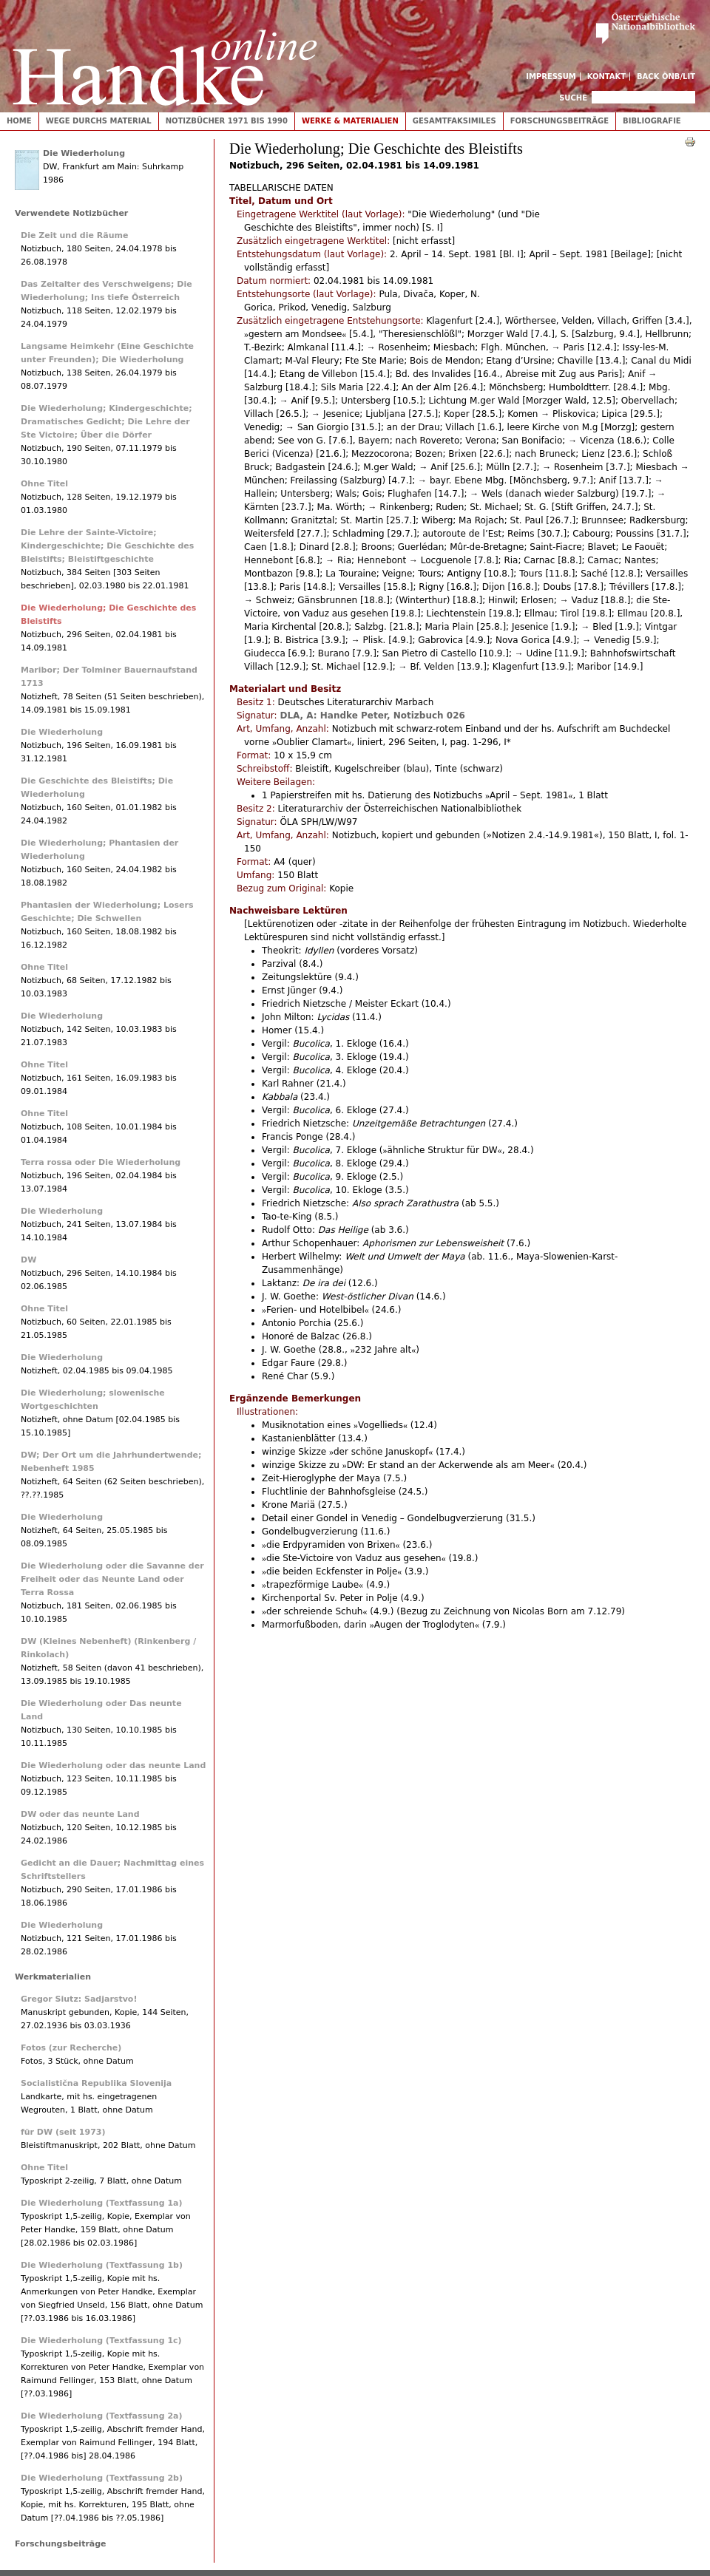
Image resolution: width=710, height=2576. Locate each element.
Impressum (551, 76)
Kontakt (606, 76)
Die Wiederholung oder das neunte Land (113, 1765)
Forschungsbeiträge (559, 121)
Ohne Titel (44, 484)
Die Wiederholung (84, 153)
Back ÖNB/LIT (666, 76)
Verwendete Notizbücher (71, 213)
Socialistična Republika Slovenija (96, 2083)
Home (19, 121)
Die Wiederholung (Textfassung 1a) (102, 2203)
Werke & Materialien (350, 121)
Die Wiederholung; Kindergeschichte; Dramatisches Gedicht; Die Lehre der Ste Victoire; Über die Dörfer (106, 422)
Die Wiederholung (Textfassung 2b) (102, 2478)
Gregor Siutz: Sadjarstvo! (79, 1999)
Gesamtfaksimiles (454, 121)
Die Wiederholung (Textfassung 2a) (102, 2416)
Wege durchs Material (99, 121)
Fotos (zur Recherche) (71, 2048)
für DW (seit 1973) (63, 2132)
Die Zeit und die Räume (74, 235)
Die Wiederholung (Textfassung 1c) (101, 2340)
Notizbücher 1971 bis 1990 (227, 121)
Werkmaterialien (53, 1977)
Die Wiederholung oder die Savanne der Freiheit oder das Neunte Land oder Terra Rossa (112, 1579)
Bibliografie (652, 121)
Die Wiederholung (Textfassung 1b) (102, 2265)
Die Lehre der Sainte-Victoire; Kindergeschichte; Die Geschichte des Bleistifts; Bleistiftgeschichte (107, 546)
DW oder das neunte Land (80, 1814)
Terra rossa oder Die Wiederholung (100, 1162)
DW (28, 1260)
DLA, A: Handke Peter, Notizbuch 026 (372, 715)
